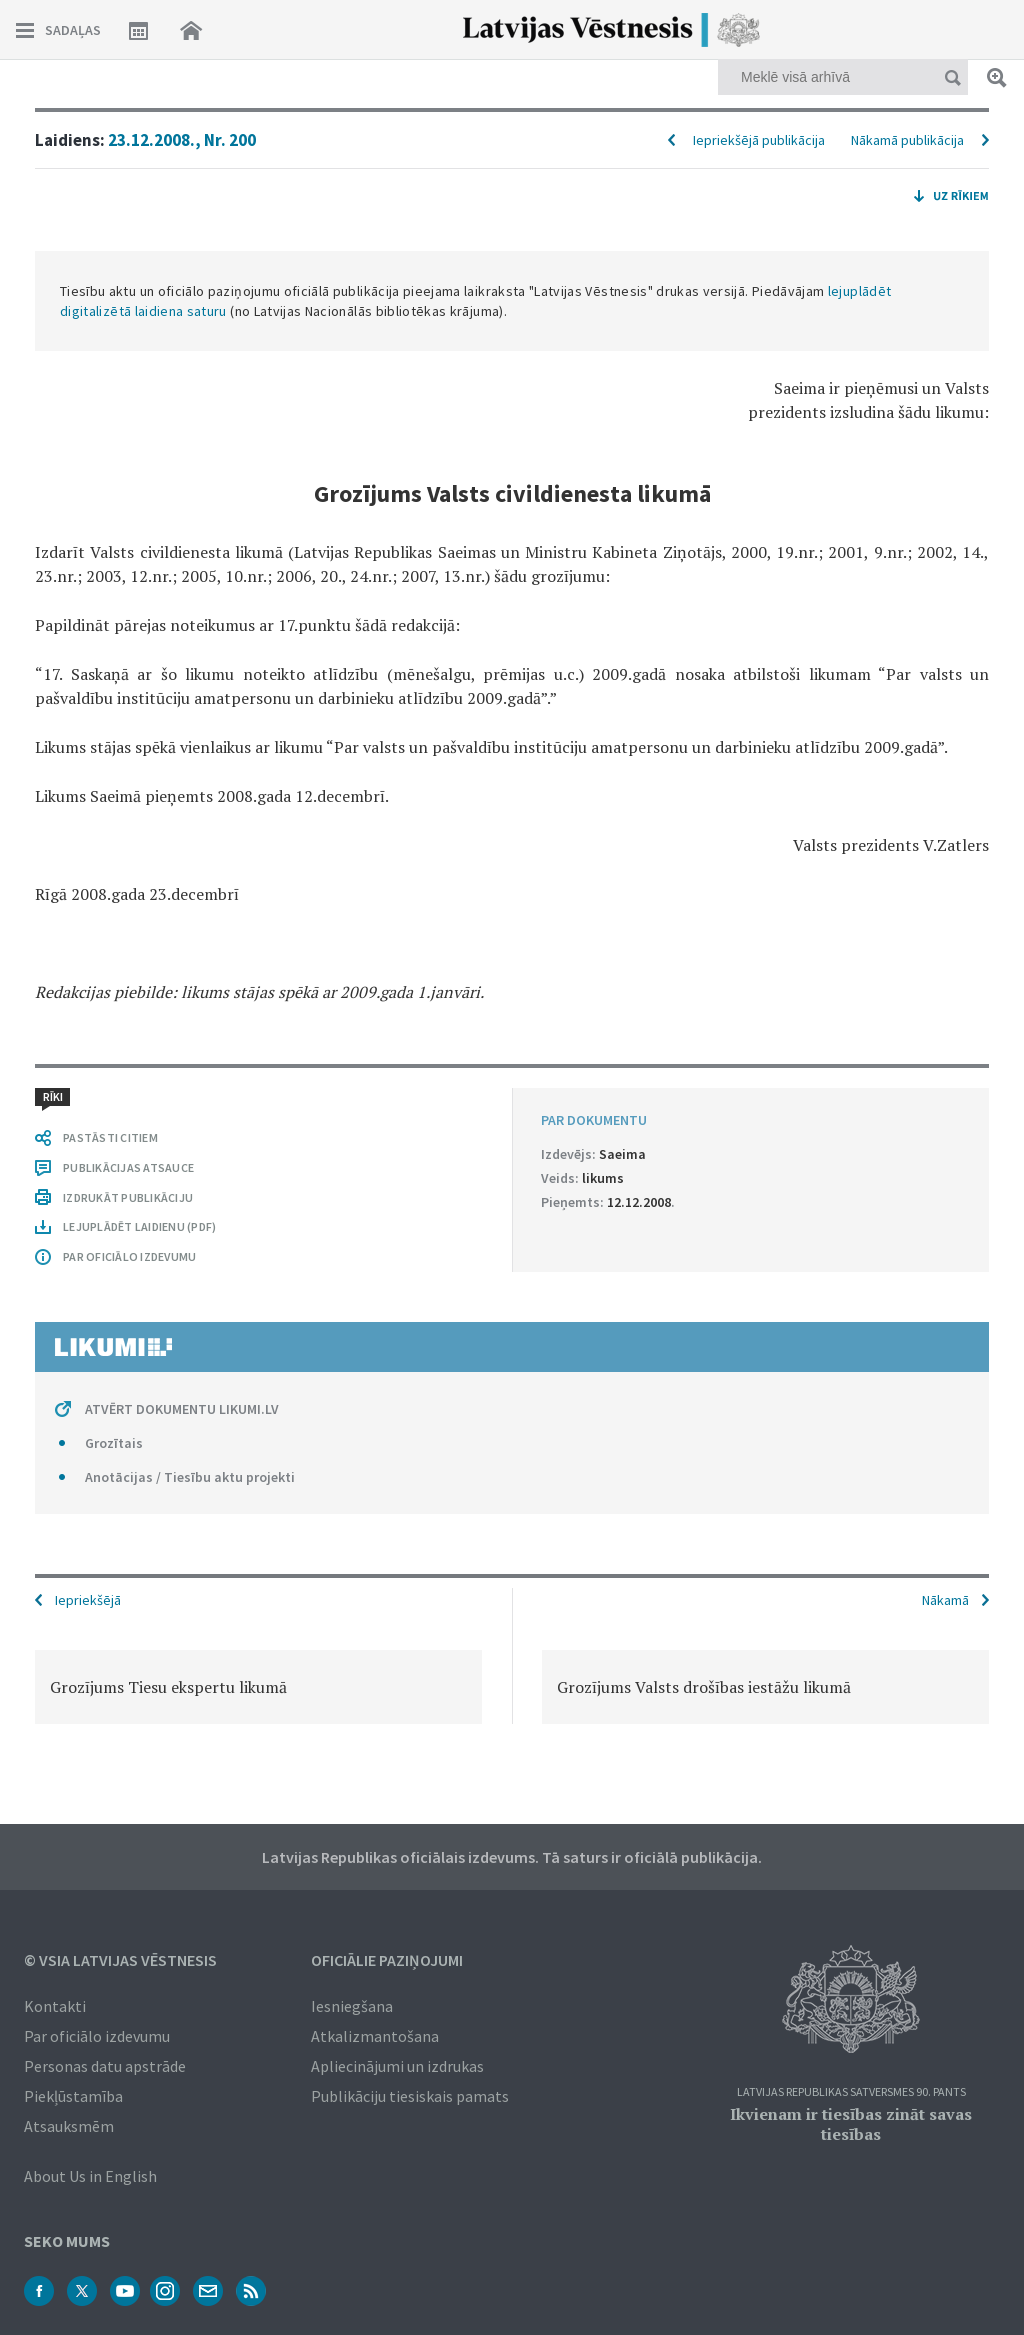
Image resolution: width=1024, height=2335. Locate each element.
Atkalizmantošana (375, 2036)
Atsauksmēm (69, 2126)
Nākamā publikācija (907, 140)
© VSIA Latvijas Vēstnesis (120, 1960)
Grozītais (114, 1443)
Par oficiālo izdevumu (97, 2036)
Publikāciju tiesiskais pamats (410, 2096)
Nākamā (945, 1600)
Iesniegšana (352, 2006)
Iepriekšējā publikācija (759, 140)
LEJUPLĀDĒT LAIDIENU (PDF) (139, 1226)
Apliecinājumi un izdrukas (397, 2066)
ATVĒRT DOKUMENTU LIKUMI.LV (182, 1409)
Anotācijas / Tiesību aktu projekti (190, 1477)
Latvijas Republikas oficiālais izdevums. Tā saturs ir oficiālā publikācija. (512, 1857)
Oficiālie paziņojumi (387, 1960)
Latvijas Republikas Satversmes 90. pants (851, 2092)
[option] (258, 1687)
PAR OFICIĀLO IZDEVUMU (129, 1256)
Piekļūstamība (73, 2096)
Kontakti (55, 2006)
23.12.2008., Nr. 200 (182, 140)
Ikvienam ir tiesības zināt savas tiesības (851, 2124)
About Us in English (90, 2176)
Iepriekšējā (88, 1600)
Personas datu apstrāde (105, 2066)
